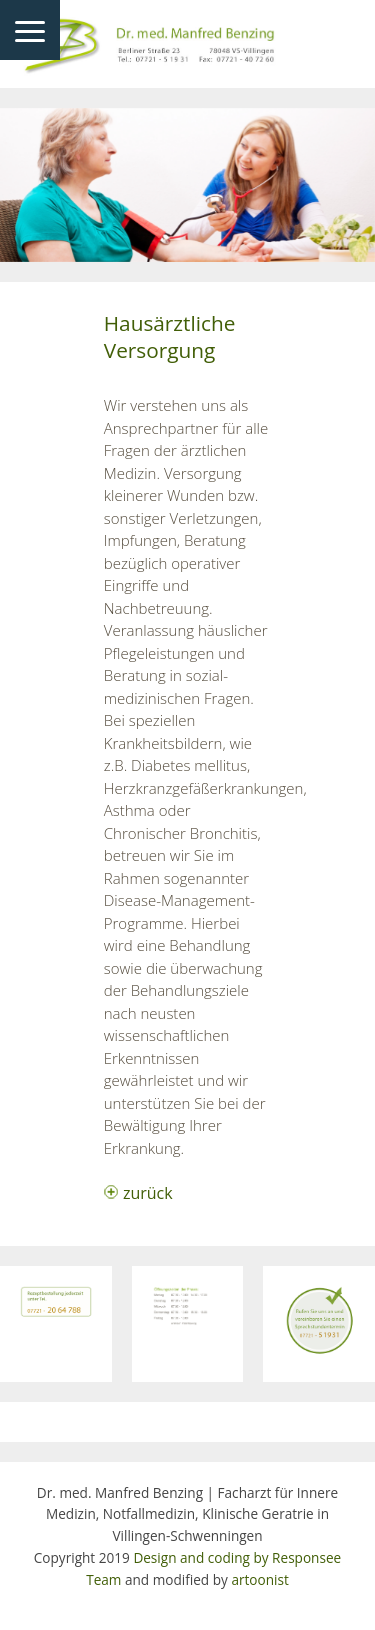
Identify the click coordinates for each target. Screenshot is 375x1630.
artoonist (259, 1579)
